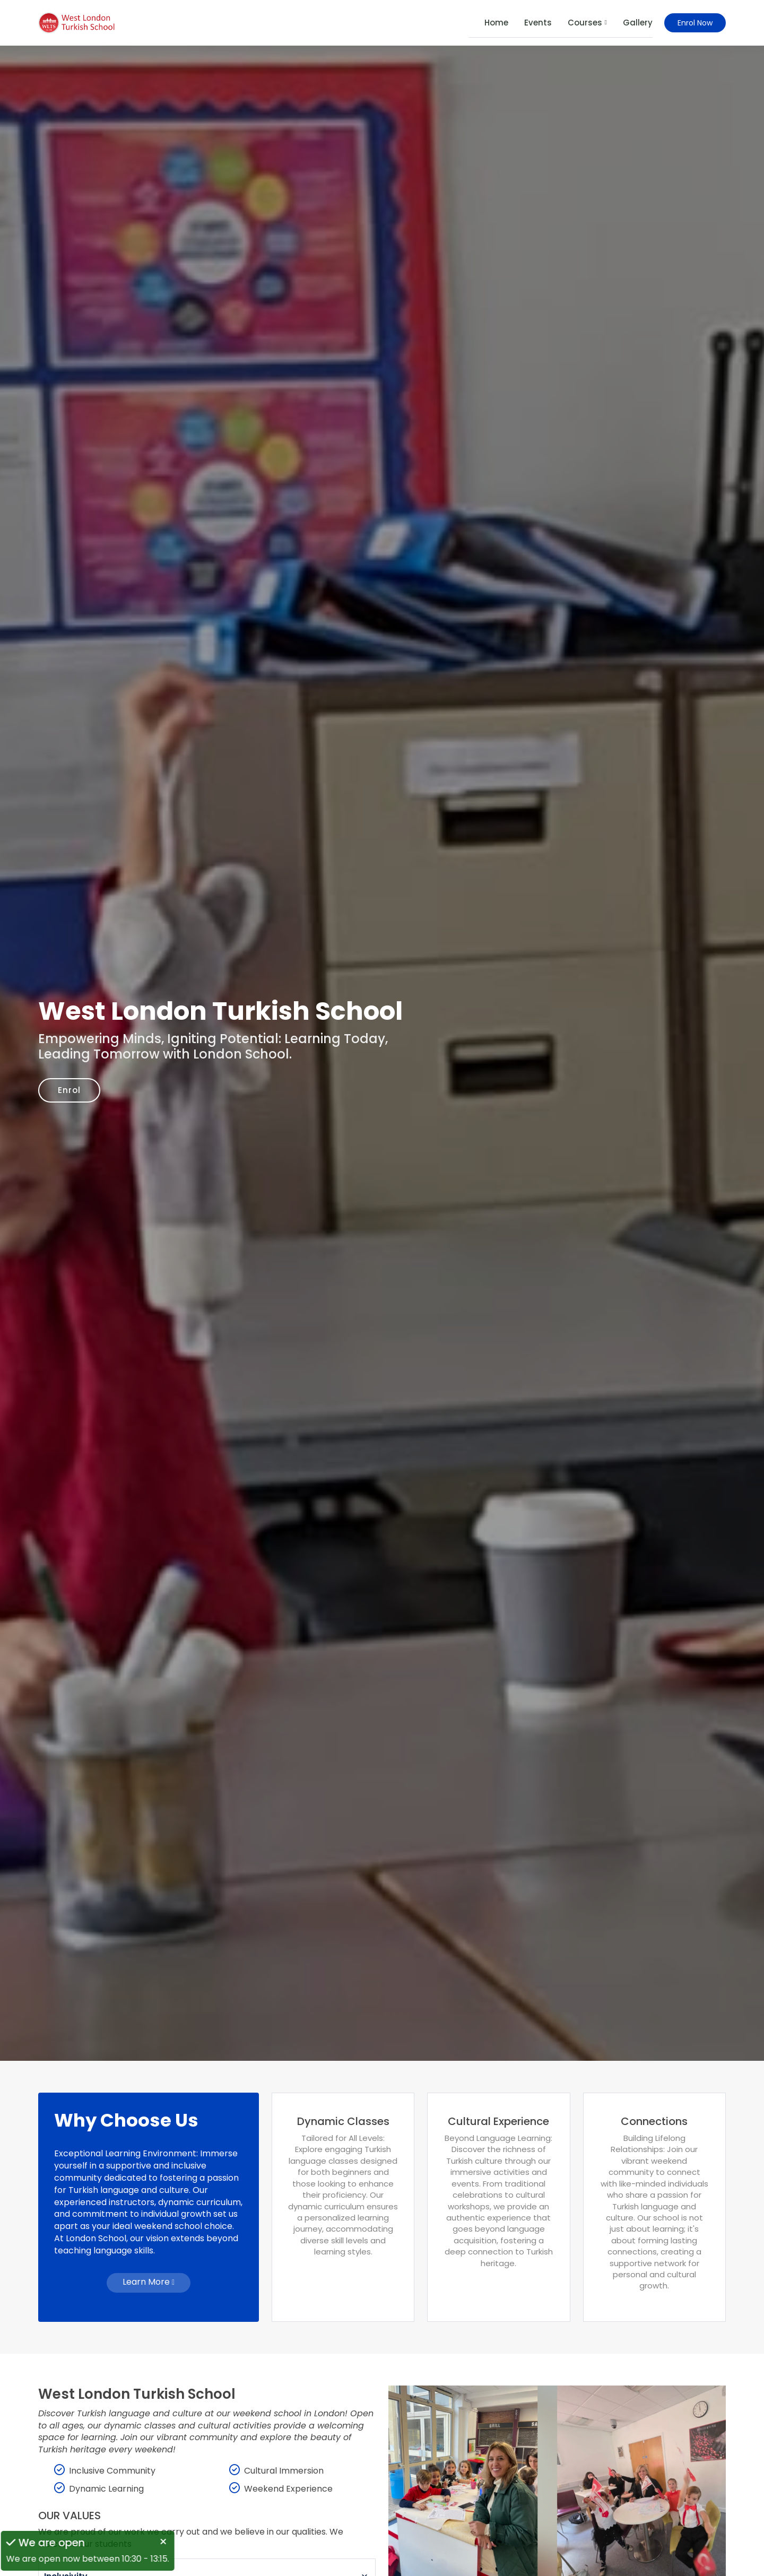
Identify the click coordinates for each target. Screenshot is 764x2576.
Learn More (149, 2282)
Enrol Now (695, 23)
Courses (587, 22)
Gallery (638, 22)
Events (538, 22)
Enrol (72, 1090)
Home (496, 22)
